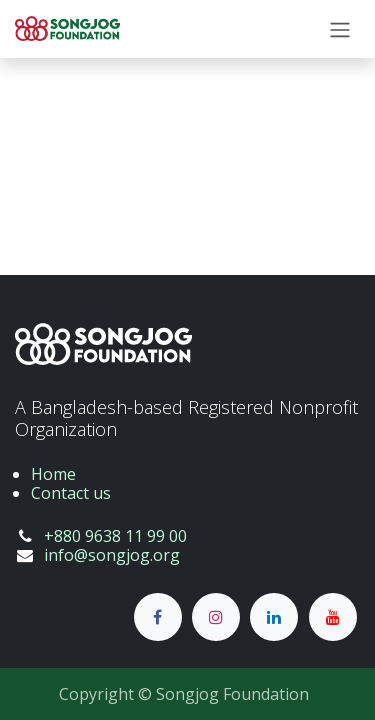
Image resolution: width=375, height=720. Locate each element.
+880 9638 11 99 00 (115, 536)
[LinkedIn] (274, 617)
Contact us (71, 493)
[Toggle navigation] (340, 29)
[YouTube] (333, 617)
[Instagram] (216, 617)
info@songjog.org (112, 555)
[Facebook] (158, 617)
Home (53, 474)
